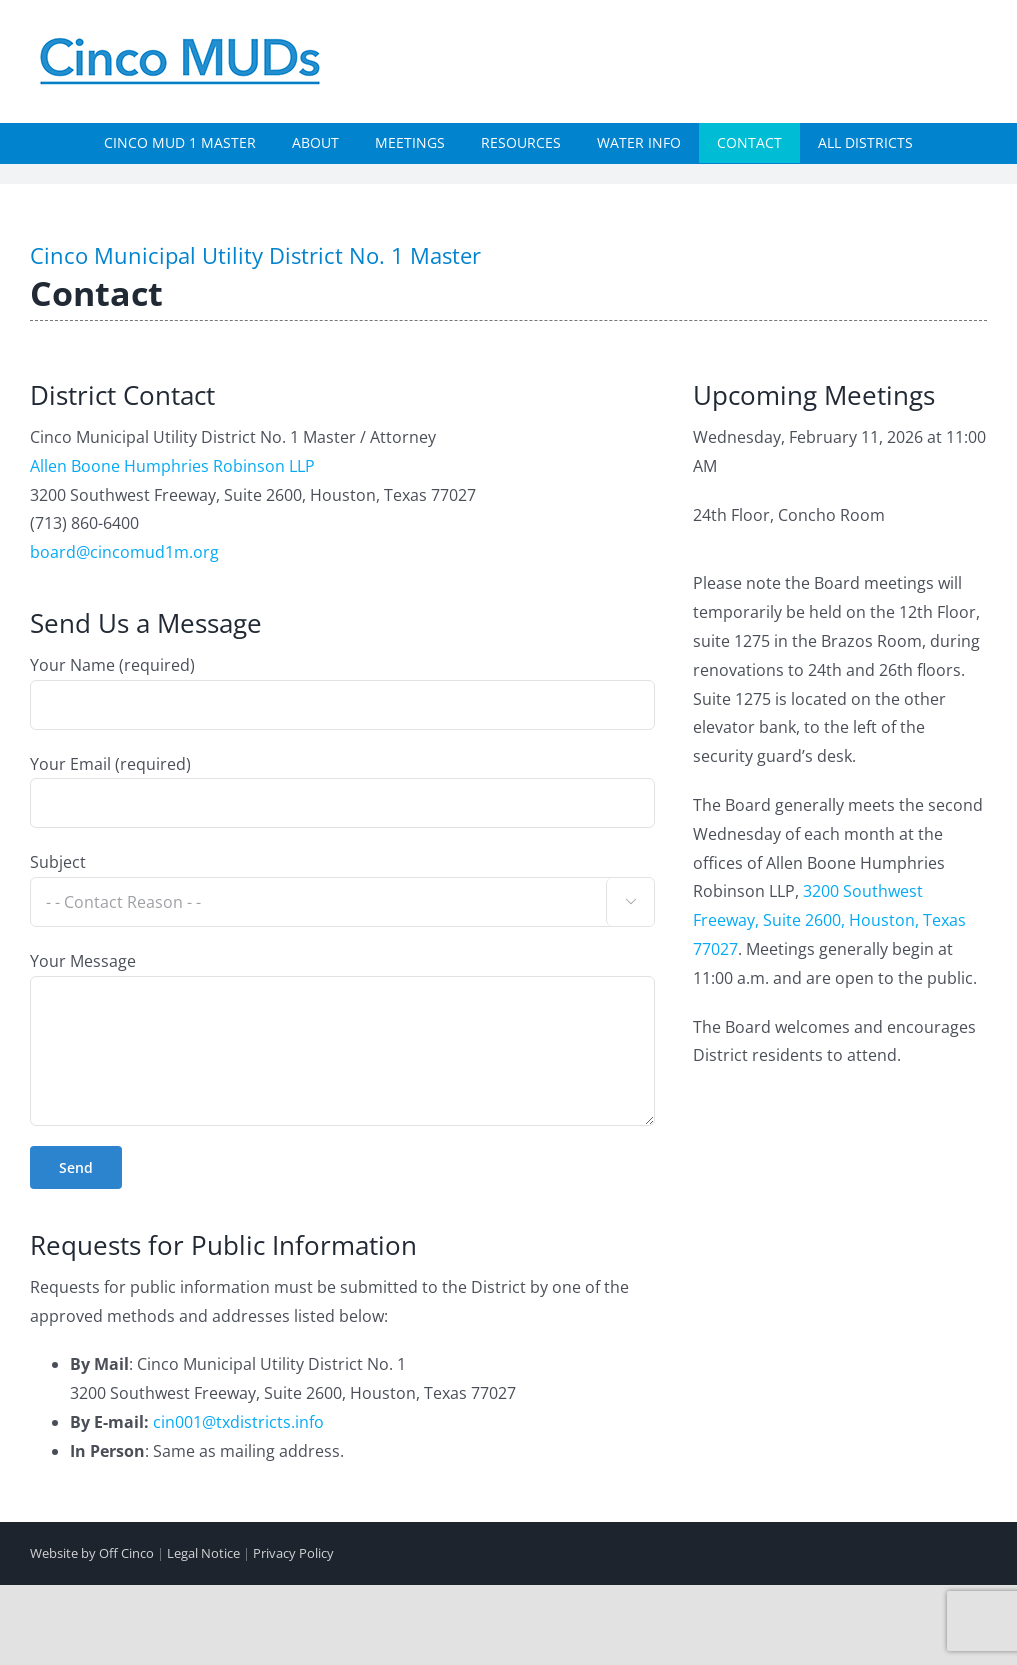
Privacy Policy (293, 1553)
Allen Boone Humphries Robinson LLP (172, 466)
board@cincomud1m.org (124, 552)
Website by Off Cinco (92, 1553)
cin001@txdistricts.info (238, 1422)
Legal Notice (203, 1553)
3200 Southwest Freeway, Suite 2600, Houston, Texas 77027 (829, 920)
